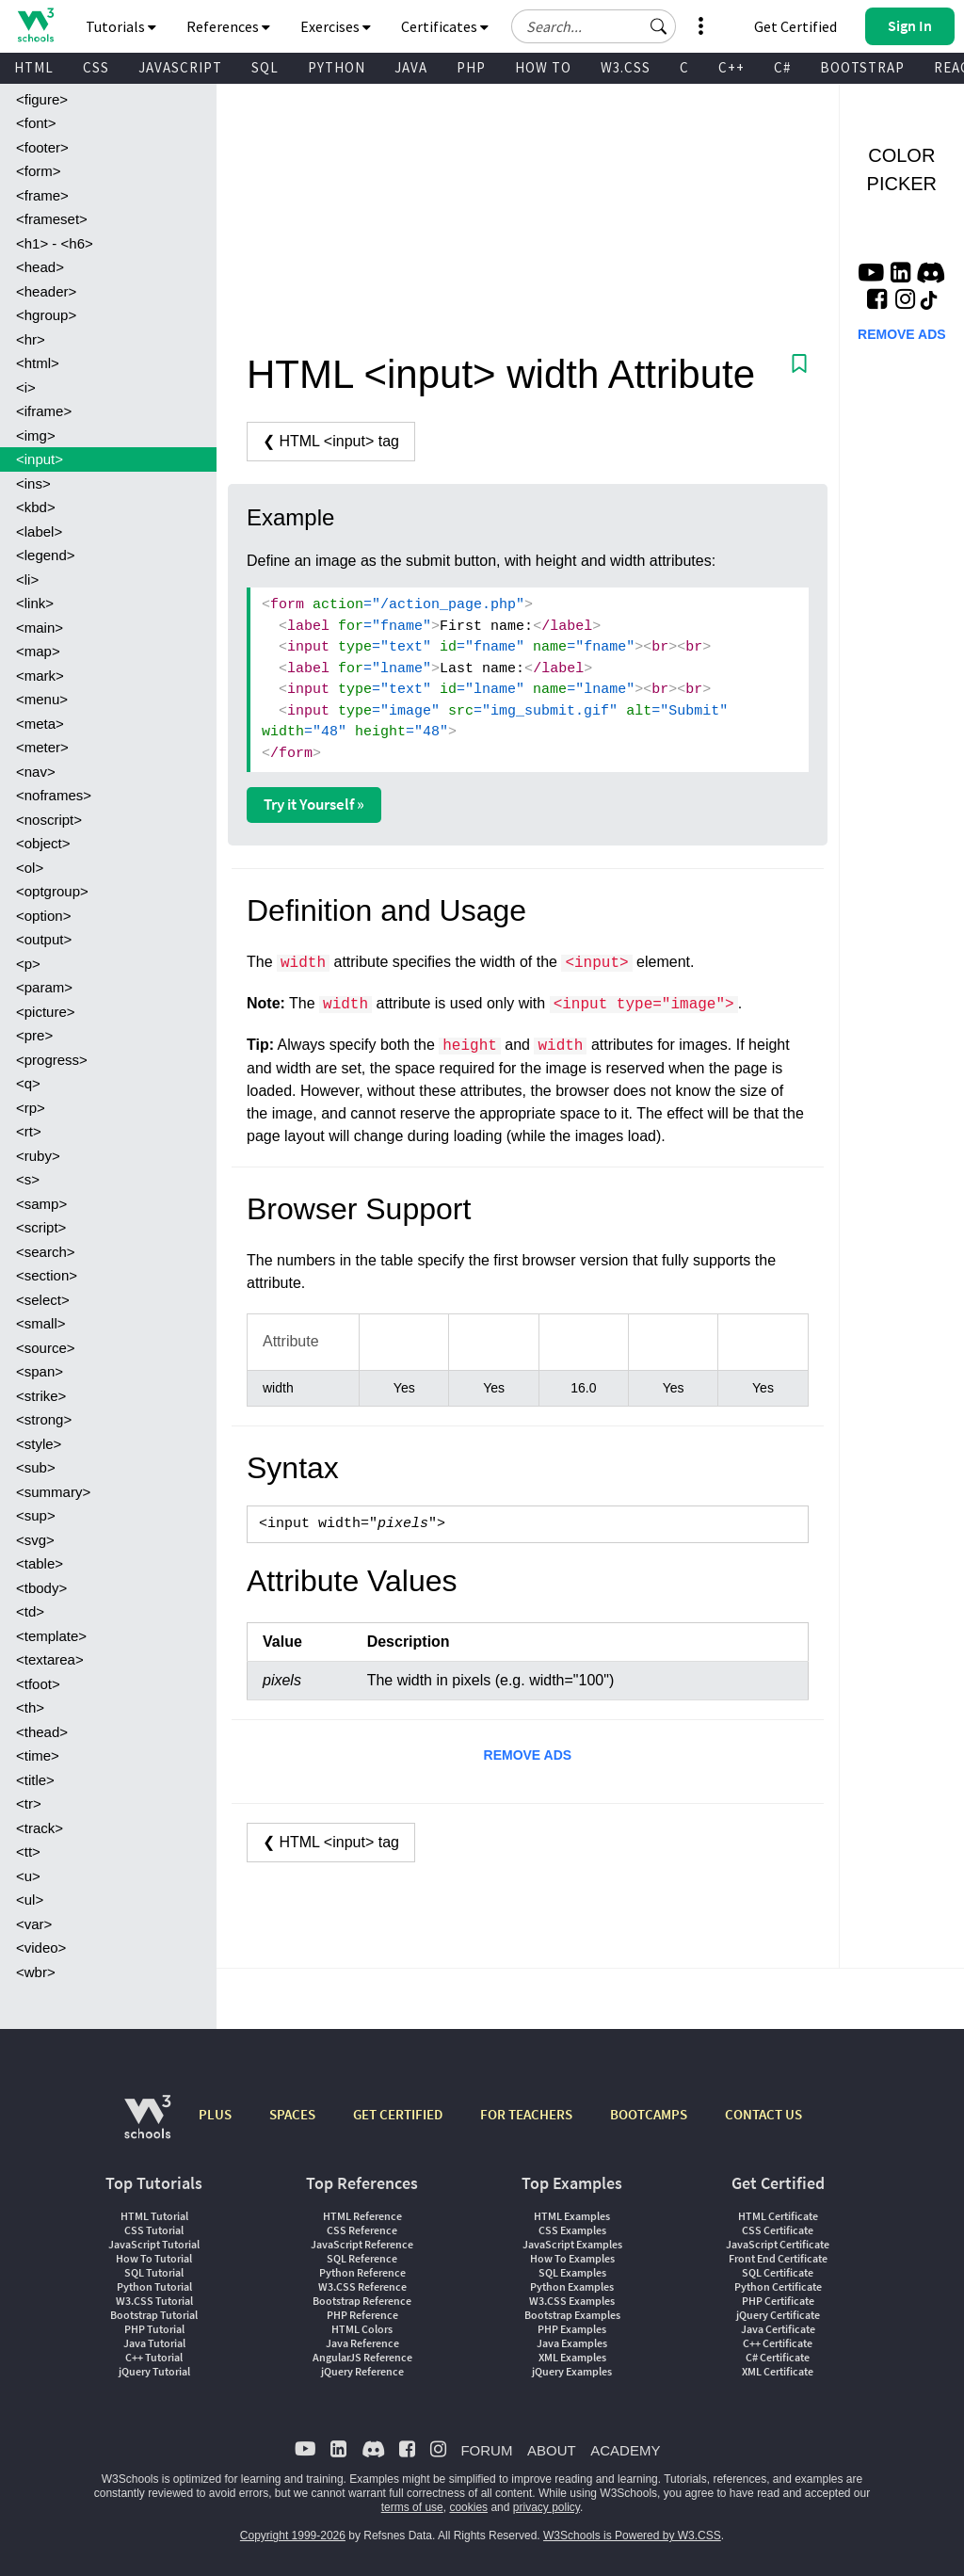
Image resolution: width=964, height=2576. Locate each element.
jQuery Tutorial (154, 2371)
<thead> (42, 1732)
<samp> (41, 1204)
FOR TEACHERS (526, 2114)
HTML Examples (572, 2216)
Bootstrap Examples (572, 2315)
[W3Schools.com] (147, 2126)
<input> (39, 459)
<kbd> (36, 507)
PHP (471, 67)
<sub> (36, 1467)
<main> (39, 628)
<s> (28, 1179)
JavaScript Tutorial (154, 2244)
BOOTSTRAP (862, 67)
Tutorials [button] (121, 26)
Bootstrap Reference (362, 2301)
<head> (40, 267)
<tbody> (41, 1588)
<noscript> (49, 820)
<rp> (30, 1108)
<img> (36, 435)
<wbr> (36, 1972)
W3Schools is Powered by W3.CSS (632, 2535)
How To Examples (572, 2258)
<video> (41, 1948)
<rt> (28, 1131)
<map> (38, 651)
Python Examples (572, 2286)
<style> (38, 1444)
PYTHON (336, 67)
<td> (30, 1611)
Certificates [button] (445, 26)
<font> (36, 123)
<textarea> (50, 1659)
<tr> (28, 1803)
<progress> (52, 1060)
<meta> (40, 724)
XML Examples (572, 2357)
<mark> (40, 676)
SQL (265, 67)
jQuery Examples (572, 2371)
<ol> (29, 868)
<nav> (36, 772)
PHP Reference (362, 2315)
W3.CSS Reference (362, 2286)
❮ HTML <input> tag (331, 441)
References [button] (228, 26)
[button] (659, 26)
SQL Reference (362, 2258)
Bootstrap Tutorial (154, 2315)
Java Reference (362, 2343)
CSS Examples (572, 2230)
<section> (46, 1275)
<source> (45, 1348)
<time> (37, 1755)
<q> (28, 1083)
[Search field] (593, 26)
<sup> (36, 1515)
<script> (41, 1227)
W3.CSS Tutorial (154, 2301)
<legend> (45, 555)
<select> (43, 1300)
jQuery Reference (362, 2371)
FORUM (486, 2450)
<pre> (34, 1035)
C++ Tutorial (154, 2357)
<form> (38, 171)
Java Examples (572, 2343)
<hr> (30, 339)
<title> (35, 1780)
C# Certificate (778, 2357)
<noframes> (53, 795)
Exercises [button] (335, 26)
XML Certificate (777, 2371)
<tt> (28, 1851)
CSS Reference (362, 2230)
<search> (45, 1252)
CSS (96, 67)
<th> (30, 1707)
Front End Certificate (778, 2258)
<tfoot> (38, 1684)
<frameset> (52, 219)
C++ (731, 67)
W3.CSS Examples (572, 2301)
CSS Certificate (777, 2230)
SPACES (292, 2114)
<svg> (35, 1540)
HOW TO (543, 67)
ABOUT (551, 2450)
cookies (468, 2507)
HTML (34, 67)
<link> (35, 603)
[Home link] (35, 25)
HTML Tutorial (154, 2216)
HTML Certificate (778, 2216)
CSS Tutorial (154, 2230)
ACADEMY (625, 2450)
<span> (39, 1371)
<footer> (42, 147)
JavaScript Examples (572, 2244)
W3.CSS (626, 67)
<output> (44, 939)
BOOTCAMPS (648, 2114)
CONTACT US (763, 2114)
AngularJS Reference (362, 2357)
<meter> (42, 747)
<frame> (42, 195)
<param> (44, 987)
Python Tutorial (154, 2286)
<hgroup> (46, 315)
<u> (28, 1876)
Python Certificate (778, 2286)
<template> (51, 1636)
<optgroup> (52, 891)
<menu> (42, 699)
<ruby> (38, 1156)
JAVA (410, 67)
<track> (39, 1828)
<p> (28, 964)
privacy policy (546, 2507)
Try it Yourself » (314, 804)
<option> (43, 916)
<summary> (53, 1492)
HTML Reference (362, 2216)
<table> (39, 1563)
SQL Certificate (777, 2272)
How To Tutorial (154, 2258)
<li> (27, 580)
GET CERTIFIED (397, 2114)
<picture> (45, 1012)
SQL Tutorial (154, 2272)
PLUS (215, 2114)
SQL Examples (572, 2272)
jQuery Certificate (778, 2315)
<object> (43, 843)
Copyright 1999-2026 (292, 2535)
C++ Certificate (777, 2343)
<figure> (42, 99)
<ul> (29, 1900)
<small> (41, 1323)
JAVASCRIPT (180, 67)
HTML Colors (362, 2329)
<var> (34, 1924)
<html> (37, 363)
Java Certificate (778, 2329)
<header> (46, 291)
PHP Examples (572, 2329)
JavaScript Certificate (777, 2244)
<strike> (41, 1396)
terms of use (412, 2507)
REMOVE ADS (528, 1755)
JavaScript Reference (362, 2244)
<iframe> (44, 411)
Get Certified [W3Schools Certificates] (795, 26)
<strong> (44, 1419)
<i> (26, 387)
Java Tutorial (154, 2343)
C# (782, 67)
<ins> (33, 483)
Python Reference (362, 2272)
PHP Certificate (778, 2301)
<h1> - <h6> (54, 243)
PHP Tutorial (154, 2329)
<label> (39, 531)
